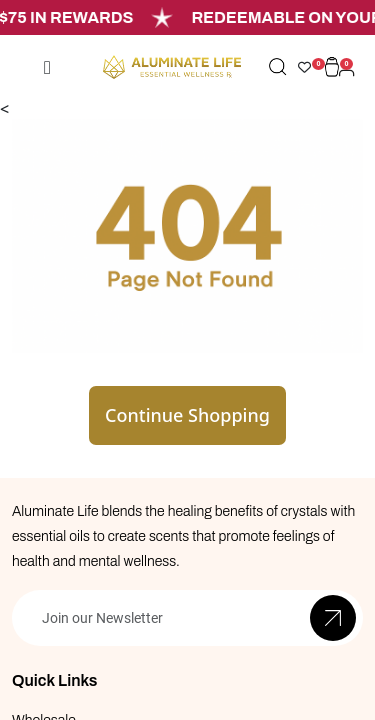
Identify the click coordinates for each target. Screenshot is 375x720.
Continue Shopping (187, 316)
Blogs (29, 688)
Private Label (51, 655)
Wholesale (44, 622)
